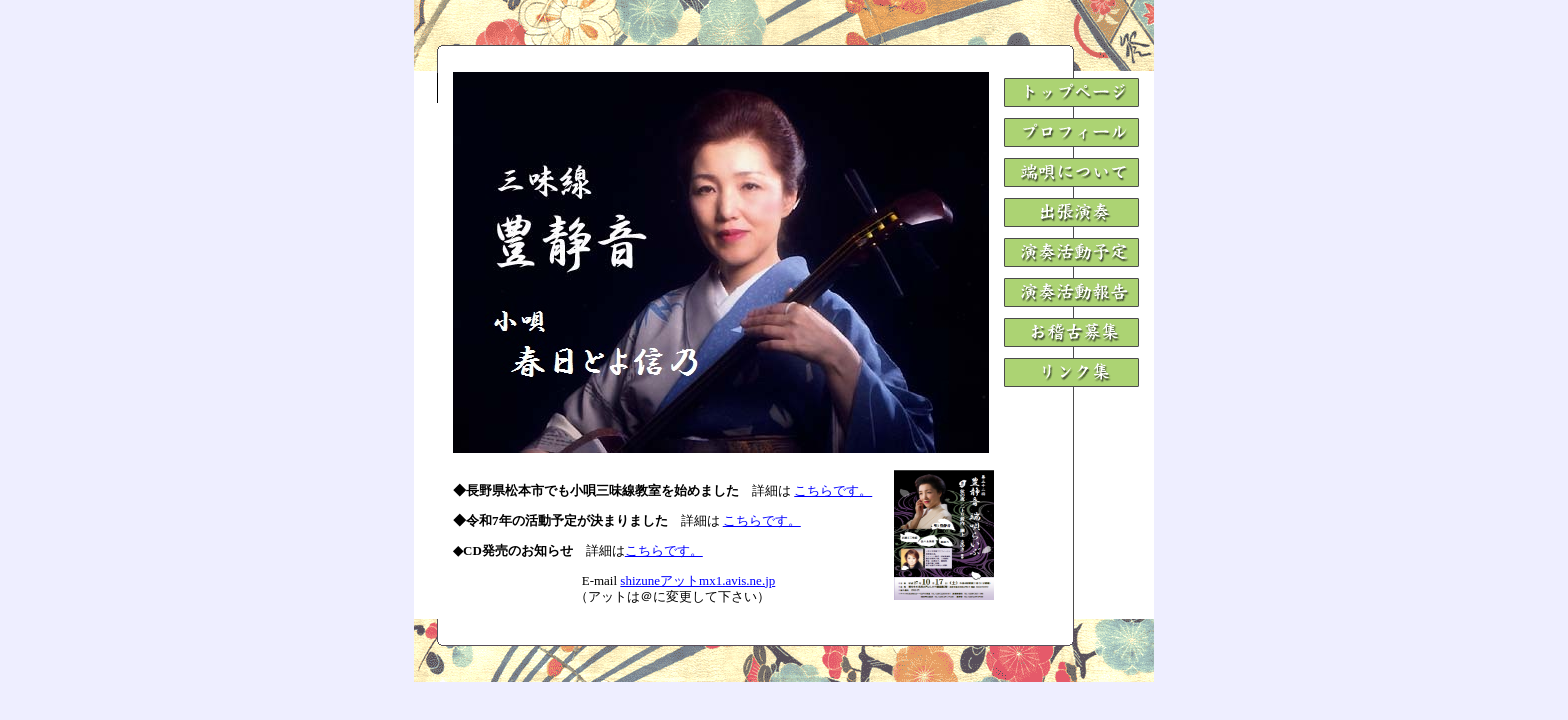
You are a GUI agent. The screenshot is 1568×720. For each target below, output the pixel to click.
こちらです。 (833, 490)
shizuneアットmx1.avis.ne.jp (697, 580)
